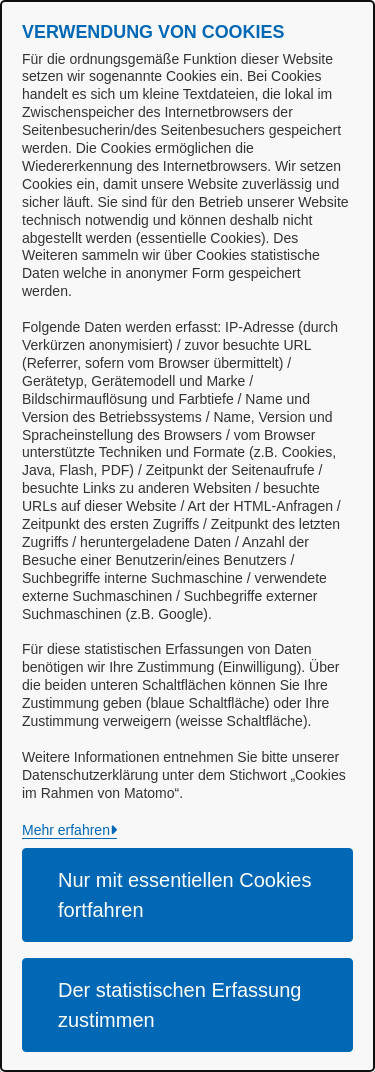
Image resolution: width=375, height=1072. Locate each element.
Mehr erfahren (66, 830)
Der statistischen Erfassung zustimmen (179, 1005)
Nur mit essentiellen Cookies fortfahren (184, 895)
